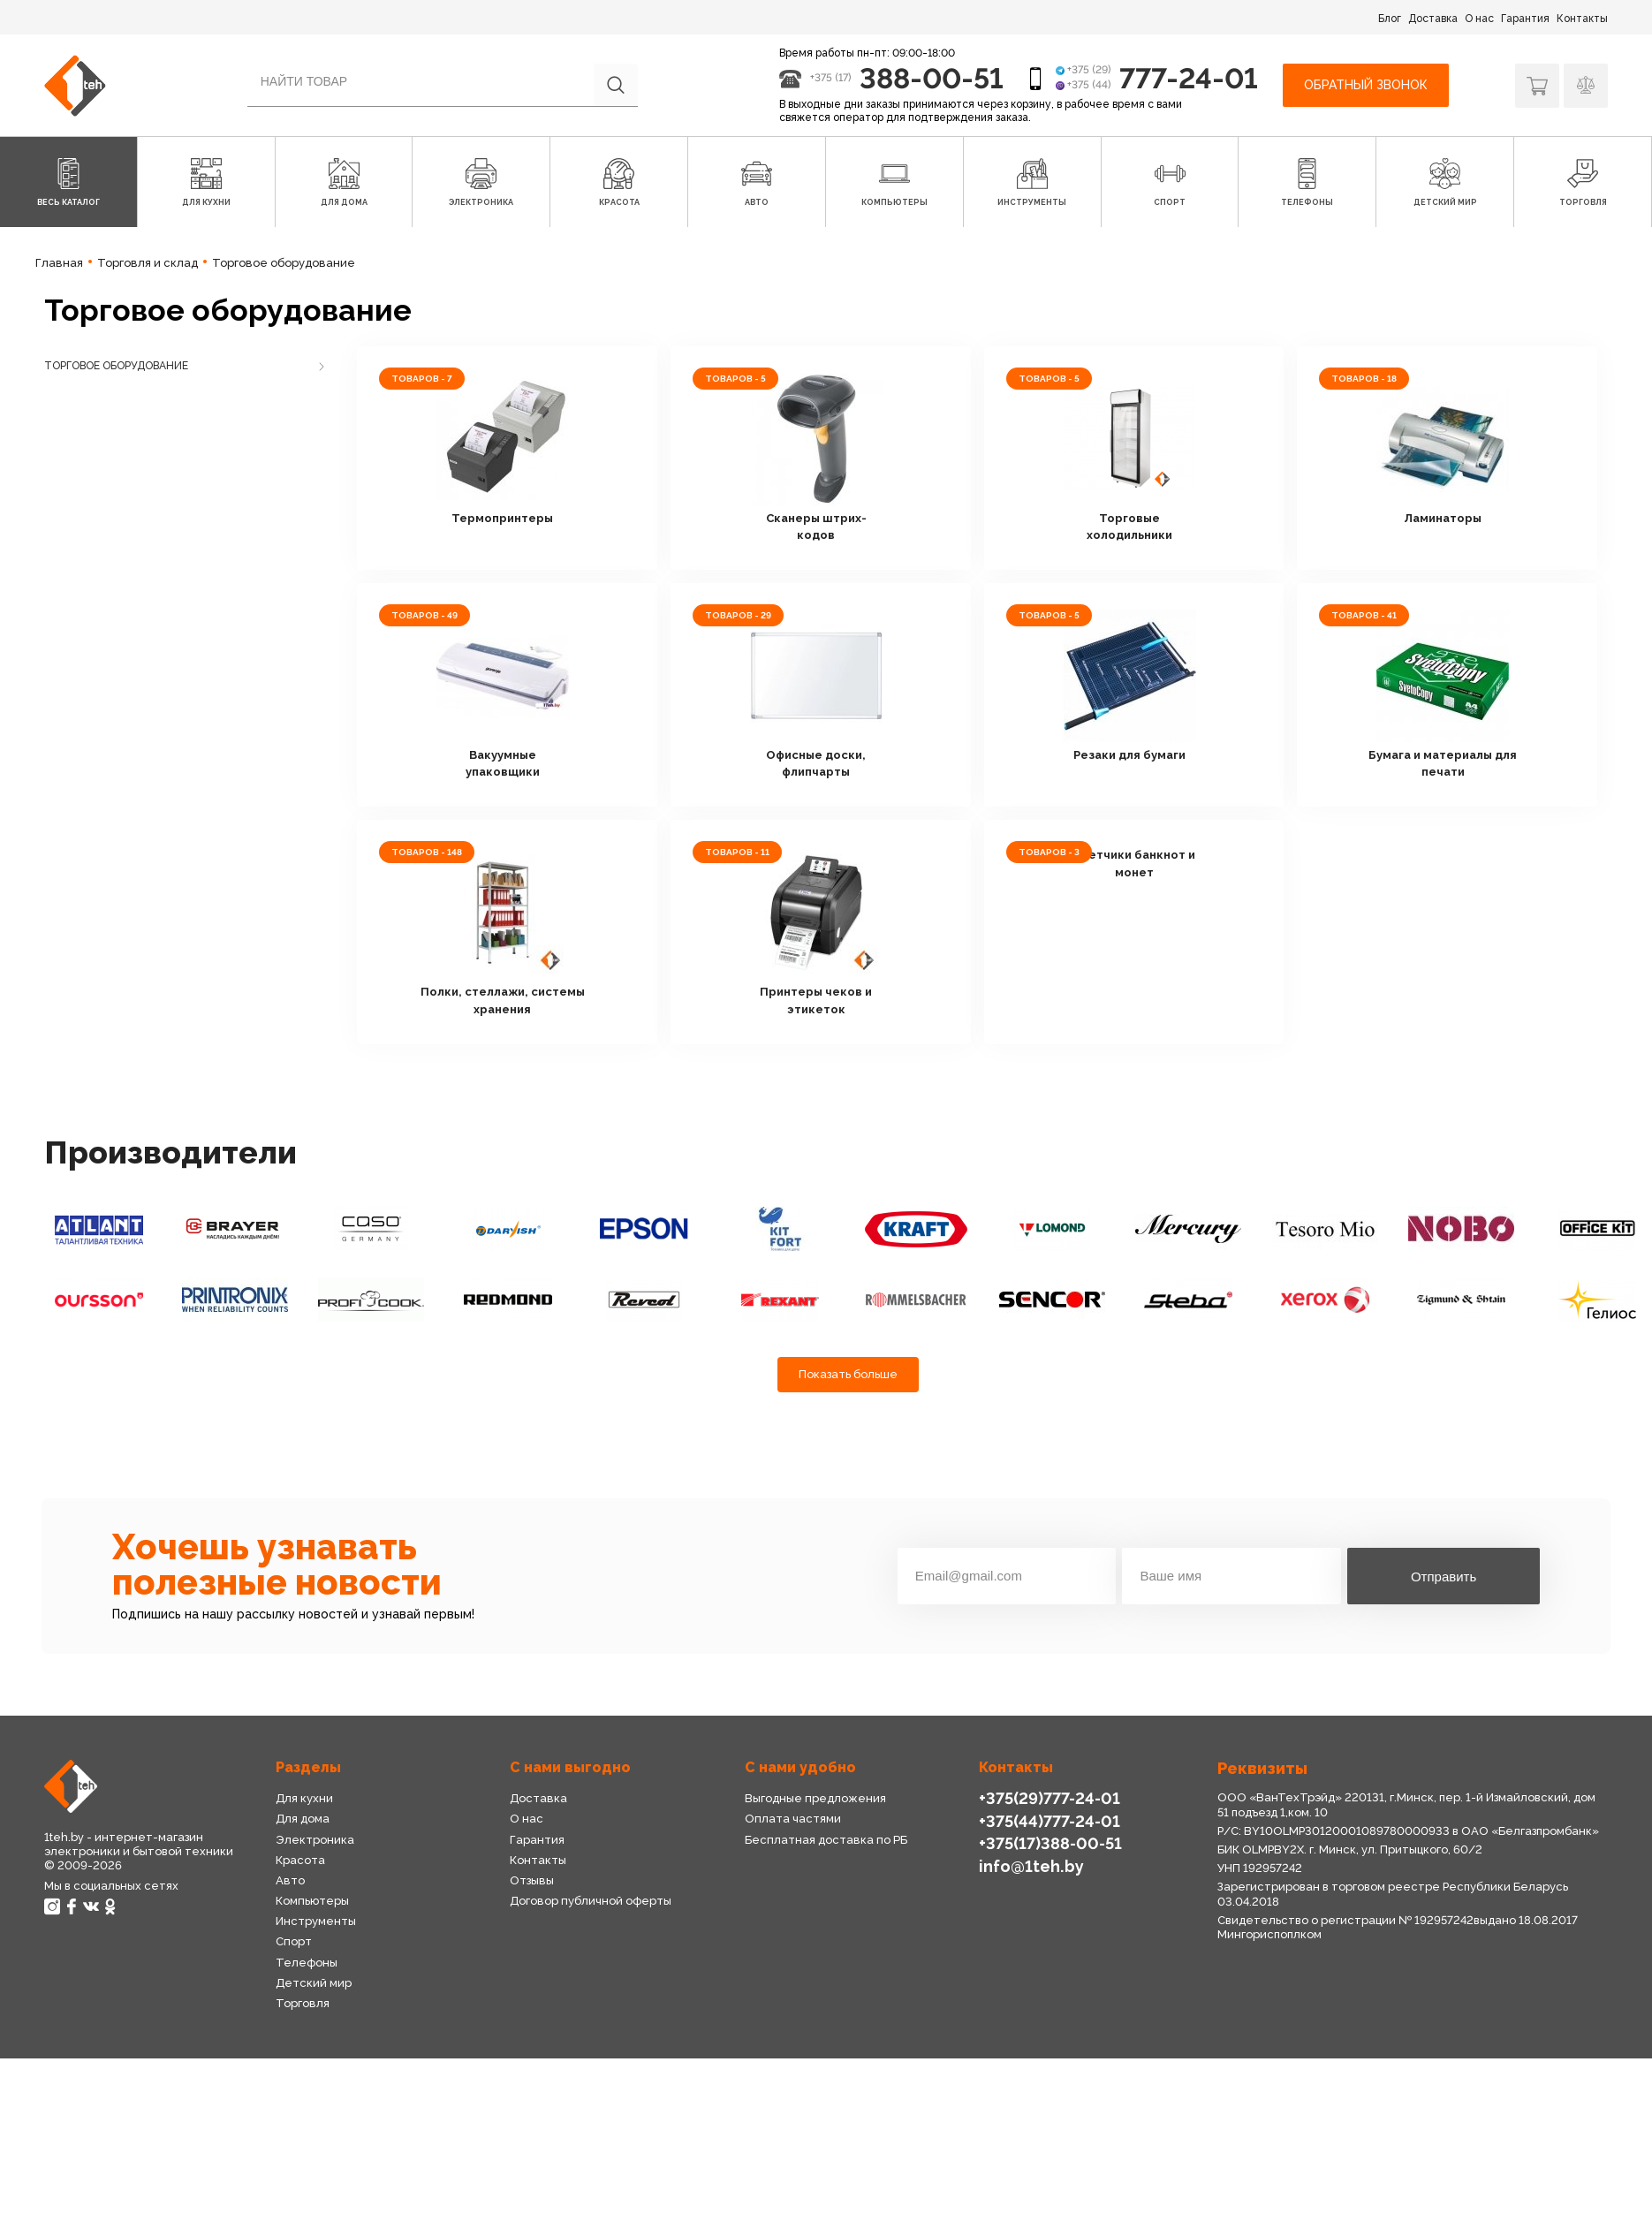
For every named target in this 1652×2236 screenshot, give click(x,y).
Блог (1389, 18)
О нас (1479, 18)
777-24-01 (1188, 78)
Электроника (315, 1839)
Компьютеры (312, 1900)
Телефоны (306, 1962)
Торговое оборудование (116, 366)
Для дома (303, 1818)
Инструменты (316, 1921)
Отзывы (532, 1880)
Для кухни (304, 1798)
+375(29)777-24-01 (1049, 1798)
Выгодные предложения (815, 1798)
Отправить (1443, 1576)
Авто (290, 1880)
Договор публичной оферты (590, 1900)
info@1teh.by (1031, 1866)
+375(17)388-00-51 (1050, 1843)
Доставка (1433, 18)
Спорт (294, 1941)
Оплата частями (793, 1818)
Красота (300, 1860)
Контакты (1582, 18)
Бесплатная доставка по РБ (826, 1839)
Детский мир (314, 1983)
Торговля (303, 2003)
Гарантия (1525, 18)
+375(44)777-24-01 (1049, 1821)
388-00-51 (932, 78)
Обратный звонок (1366, 85)
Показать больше (848, 1374)
